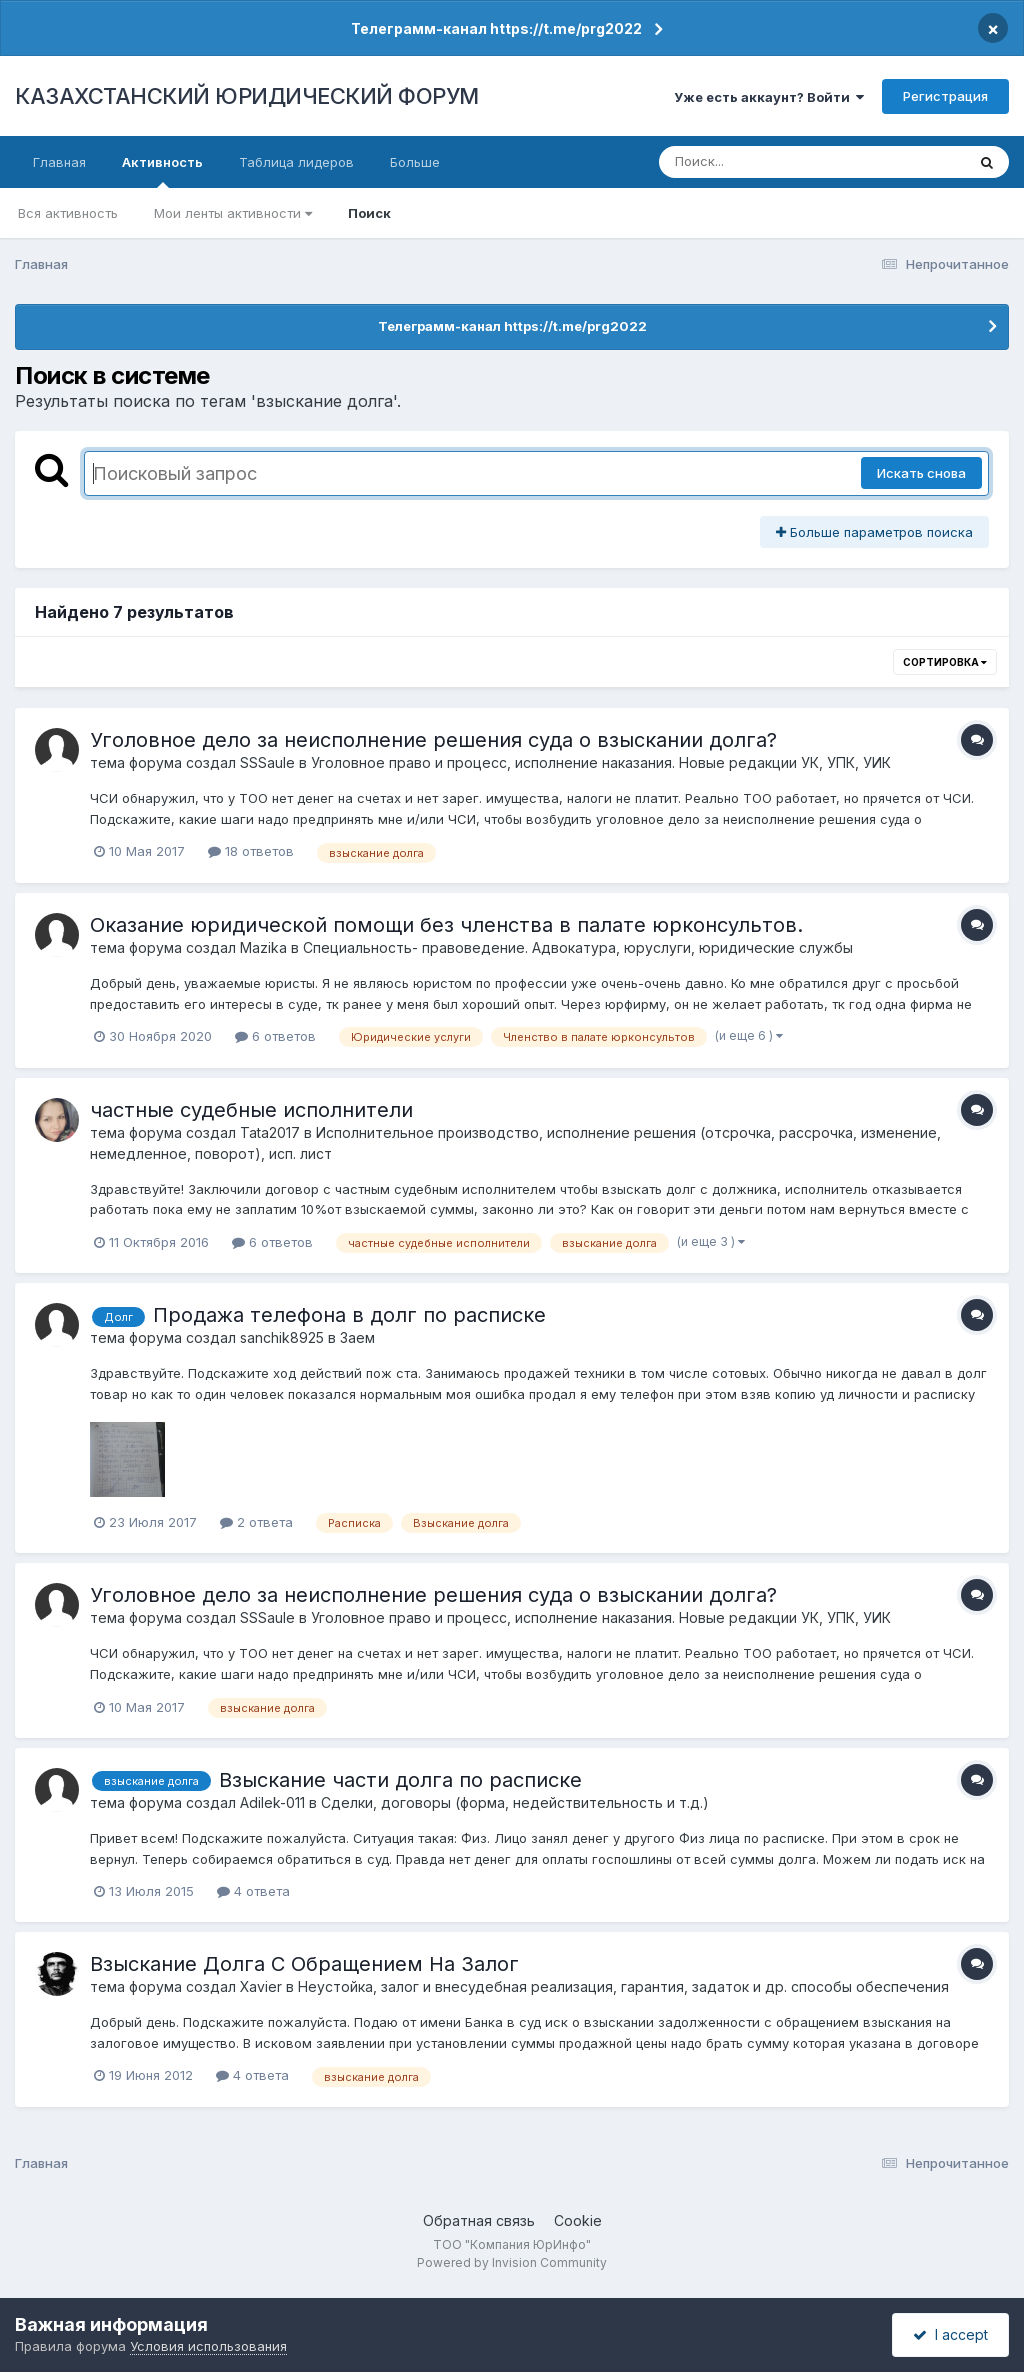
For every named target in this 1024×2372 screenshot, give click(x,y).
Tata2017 (270, 1132)
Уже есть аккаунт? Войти (769, 97)
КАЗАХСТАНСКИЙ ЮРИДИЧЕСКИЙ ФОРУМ (247, 96)
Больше (415, 162)
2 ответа (256, 1522)
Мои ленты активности (233, 213)
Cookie (578, 2220)
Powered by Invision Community (512, 2262)
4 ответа (253, 1891)
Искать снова (921, 473)
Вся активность (68, 213)
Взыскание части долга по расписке (400, 1780)
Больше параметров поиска (874, 532)
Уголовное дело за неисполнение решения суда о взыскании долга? (433, 740)
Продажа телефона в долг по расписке (349, 1315)
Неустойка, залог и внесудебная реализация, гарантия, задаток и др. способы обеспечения (623, 1986)
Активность (162, 171)
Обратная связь (479, 2220)
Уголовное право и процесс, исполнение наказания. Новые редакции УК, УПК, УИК (601, 762)
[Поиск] (774, 162)
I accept (950, 2334)
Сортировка (945, 662)
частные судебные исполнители (251, 1110)
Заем (357, 1337)
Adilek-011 (272, 1802)
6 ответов (275, 1036)
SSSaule (267, 762)
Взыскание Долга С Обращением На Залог (304, 1964)
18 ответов (251, 851)
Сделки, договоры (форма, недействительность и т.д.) (515, 1802)
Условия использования (208, 2346)
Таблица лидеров (296, 162)
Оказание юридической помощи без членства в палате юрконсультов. (446, 925)
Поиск (369, 213)
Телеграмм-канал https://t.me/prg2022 (496, 28)
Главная (59, 162)
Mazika (263, 947)
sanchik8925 (282, 1337)
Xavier (261, 1986)
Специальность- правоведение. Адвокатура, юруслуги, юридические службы (578, 947)
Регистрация (945, 96)
